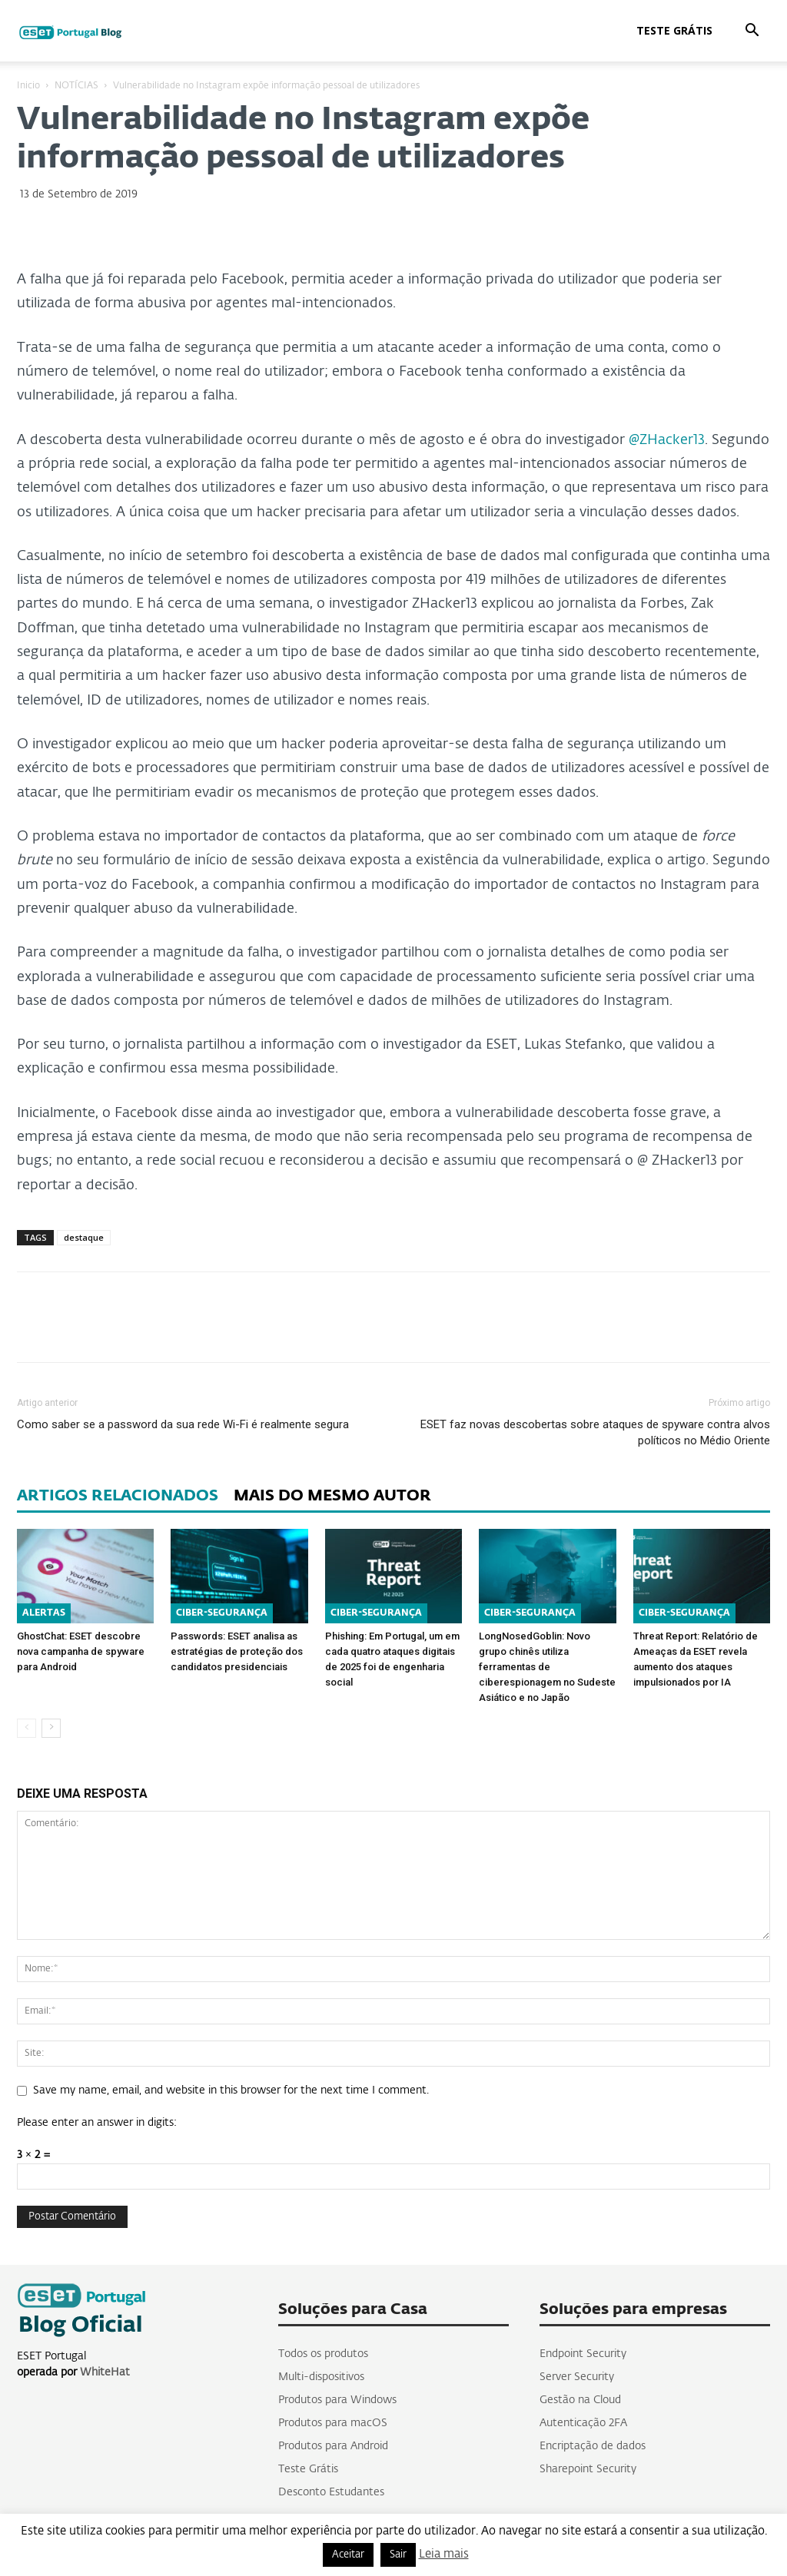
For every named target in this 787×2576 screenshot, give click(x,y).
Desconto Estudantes (331, 2492)
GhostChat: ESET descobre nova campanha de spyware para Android (80, 1651)
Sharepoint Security (588, 2469)
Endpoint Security (583, 2354)
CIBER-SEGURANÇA (221, 1613)
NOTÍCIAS (76, 86)
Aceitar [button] (348, 2555)
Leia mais (444, 2554)
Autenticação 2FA (583, 2423)
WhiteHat (105, 2372)
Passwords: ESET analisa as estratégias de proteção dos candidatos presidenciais (237, 1651)
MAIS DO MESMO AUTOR (332, 1495)
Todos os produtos (323, 2354)
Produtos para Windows (337, 2400)
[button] (751, 32)
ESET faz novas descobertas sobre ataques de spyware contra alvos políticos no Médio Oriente (595, 1432)
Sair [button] (398, 2555)
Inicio (28, 86)
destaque (84, 1237)
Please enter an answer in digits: (97, 2122)
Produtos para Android (333, 2446)
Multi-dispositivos (321, 2377)
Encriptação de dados (593, 2446)
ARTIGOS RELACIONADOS (117, 1495)
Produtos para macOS (332, 2423)
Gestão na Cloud (580, 2400)
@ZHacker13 (667, 440)
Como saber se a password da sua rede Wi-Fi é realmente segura (183, 1424)
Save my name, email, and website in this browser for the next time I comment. (231, 2090)
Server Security (577, 2377)
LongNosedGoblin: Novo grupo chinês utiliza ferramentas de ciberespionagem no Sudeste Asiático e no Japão (547, 1666)
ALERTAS (43, 1613)
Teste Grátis (674, 30)
